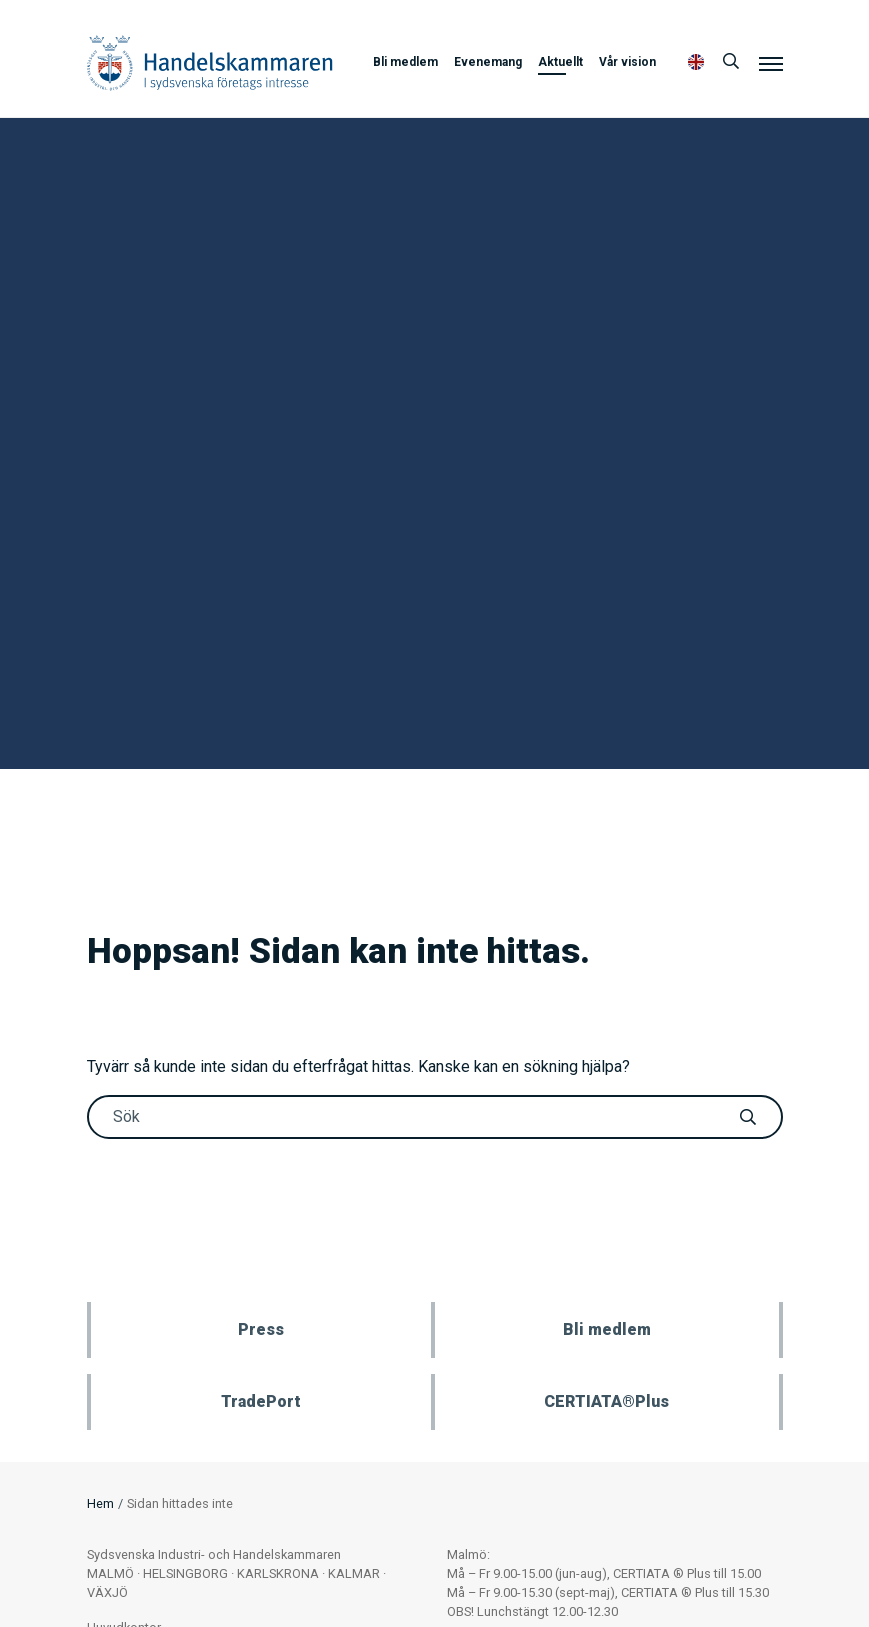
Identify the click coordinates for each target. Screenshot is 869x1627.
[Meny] (771, 63)
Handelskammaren (210, 62)
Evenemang (488, 62)
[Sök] (731, 62)
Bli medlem (405, 62)
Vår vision (627, 62)
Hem (100, 1503)
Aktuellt (560, 62)
